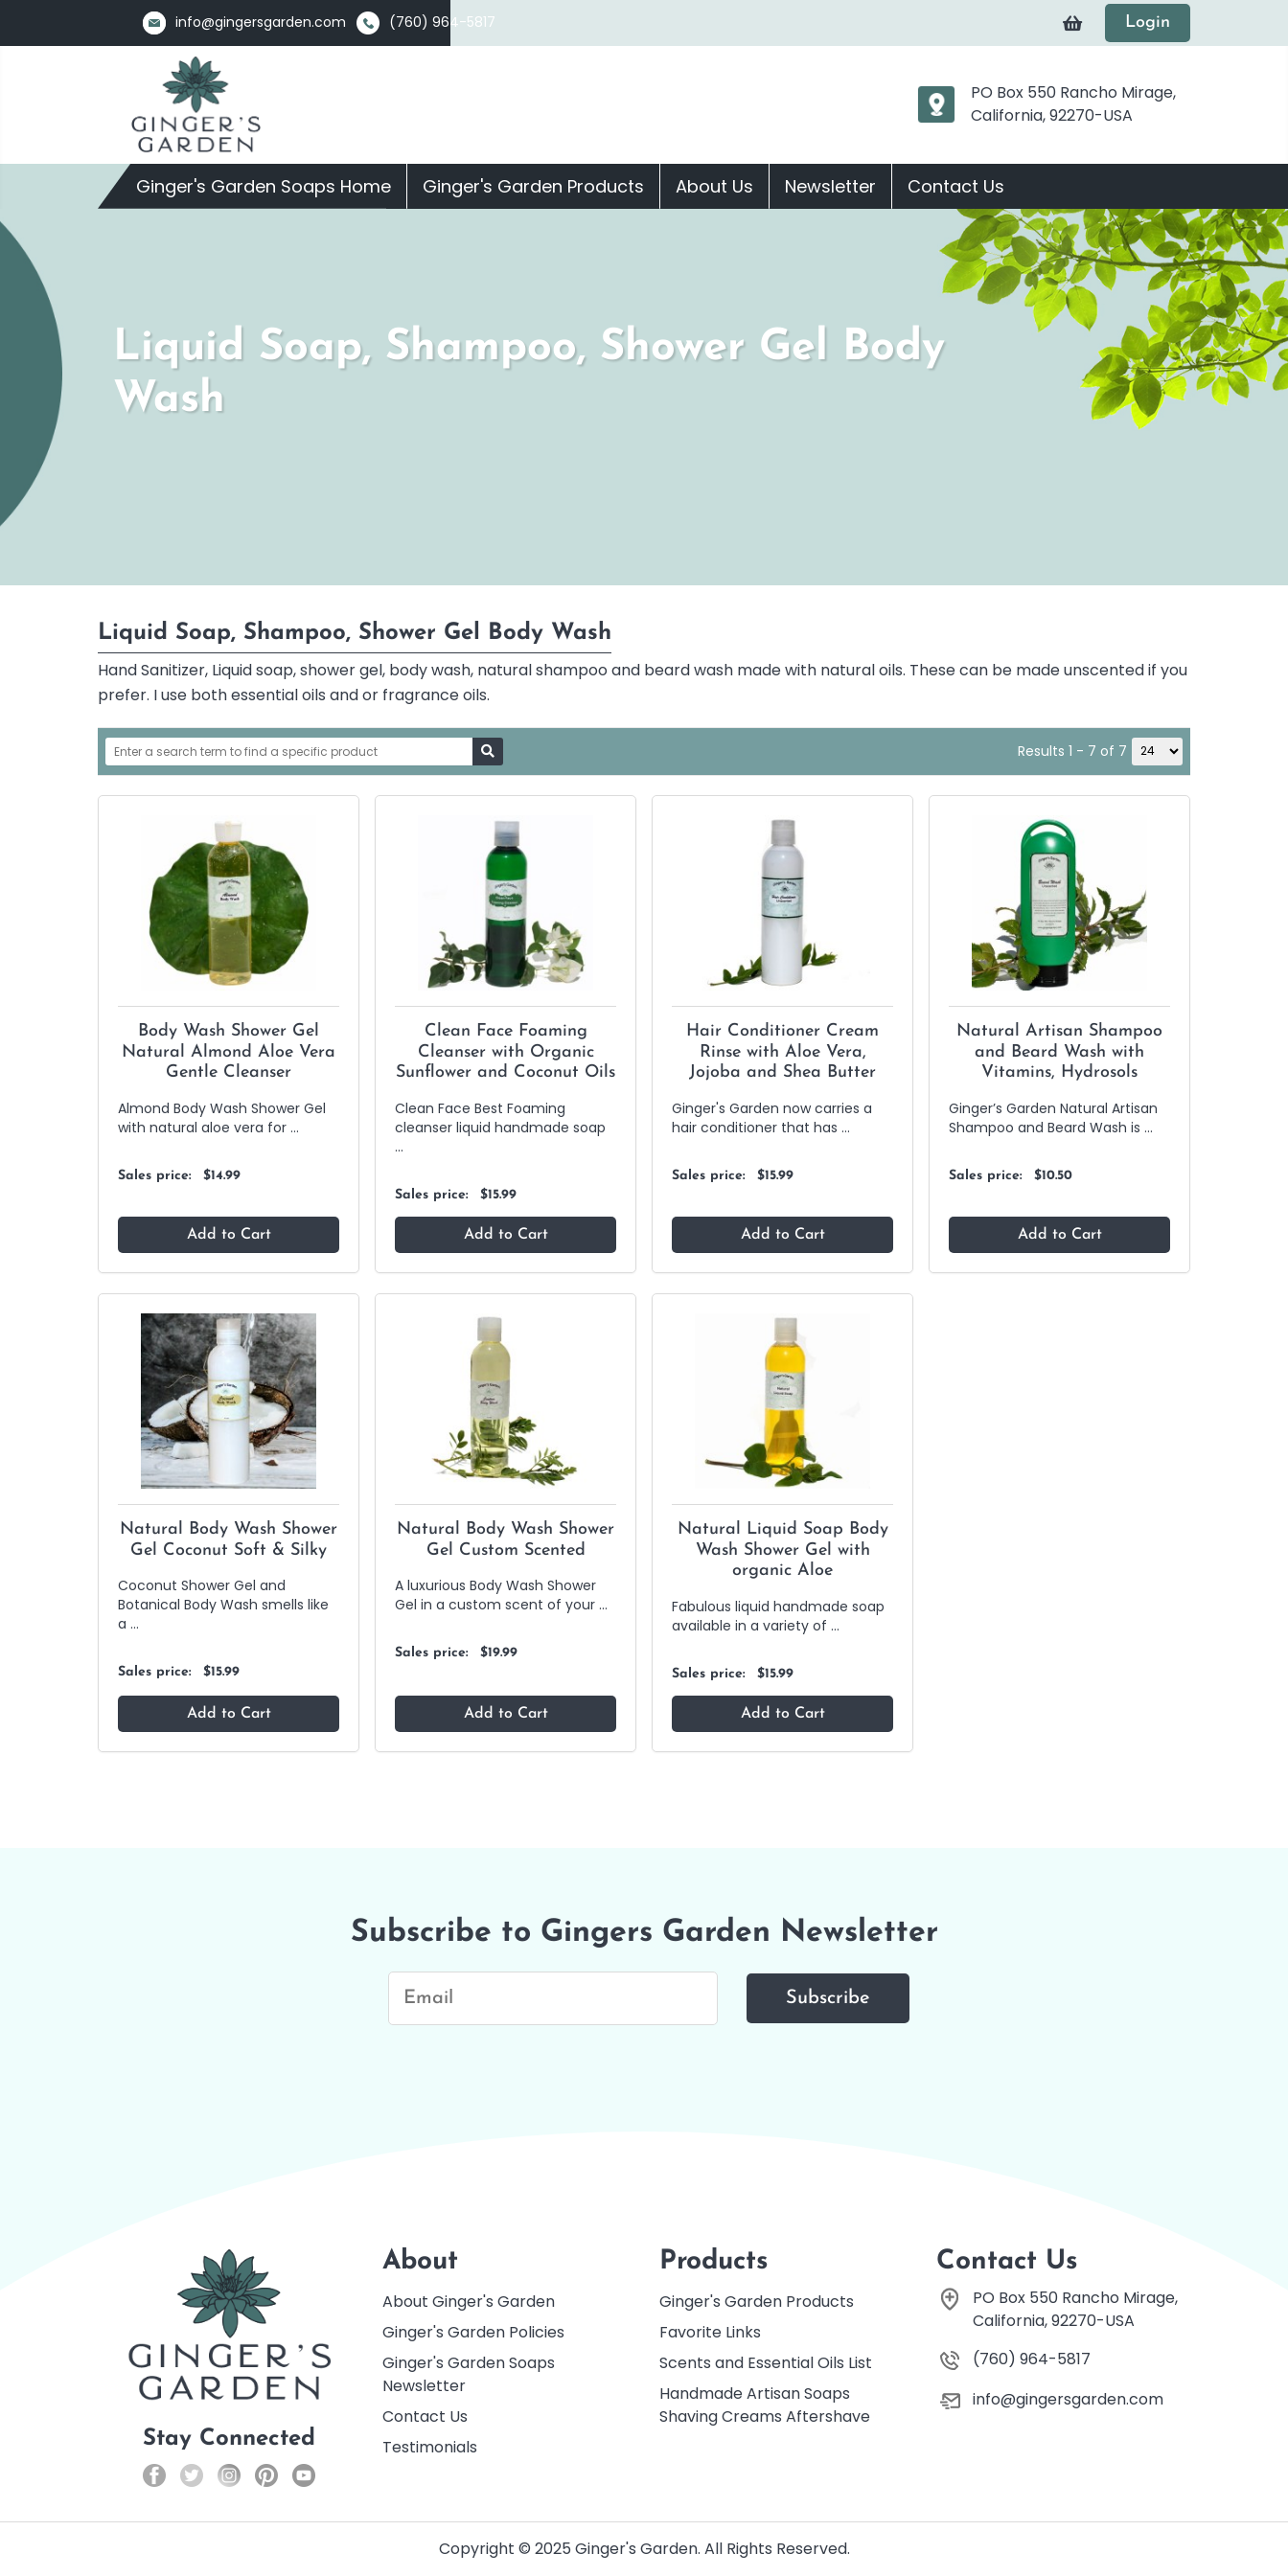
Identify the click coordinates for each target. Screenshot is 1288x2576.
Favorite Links (710, 2332)
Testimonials (429, 2447)
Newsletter (830, 186)
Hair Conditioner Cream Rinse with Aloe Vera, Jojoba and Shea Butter (782, 1052)
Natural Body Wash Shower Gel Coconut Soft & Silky (228, 1540)
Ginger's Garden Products (533, 186)
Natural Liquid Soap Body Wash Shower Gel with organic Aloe (783, 1550)
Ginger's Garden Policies (473, 2332)
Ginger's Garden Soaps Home (263, 186)
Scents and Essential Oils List (765, 2363)
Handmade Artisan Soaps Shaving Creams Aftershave (764, 2405)
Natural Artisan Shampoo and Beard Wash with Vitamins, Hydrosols (1059, 1052)
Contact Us (956, 186)
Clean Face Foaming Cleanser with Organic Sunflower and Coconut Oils (505, 1052)
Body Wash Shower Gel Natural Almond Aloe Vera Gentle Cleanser (228, 1052)
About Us (714, 186)
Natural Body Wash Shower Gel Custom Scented (505, 1540)
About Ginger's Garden (468, 2302)
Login (1147, 22)
